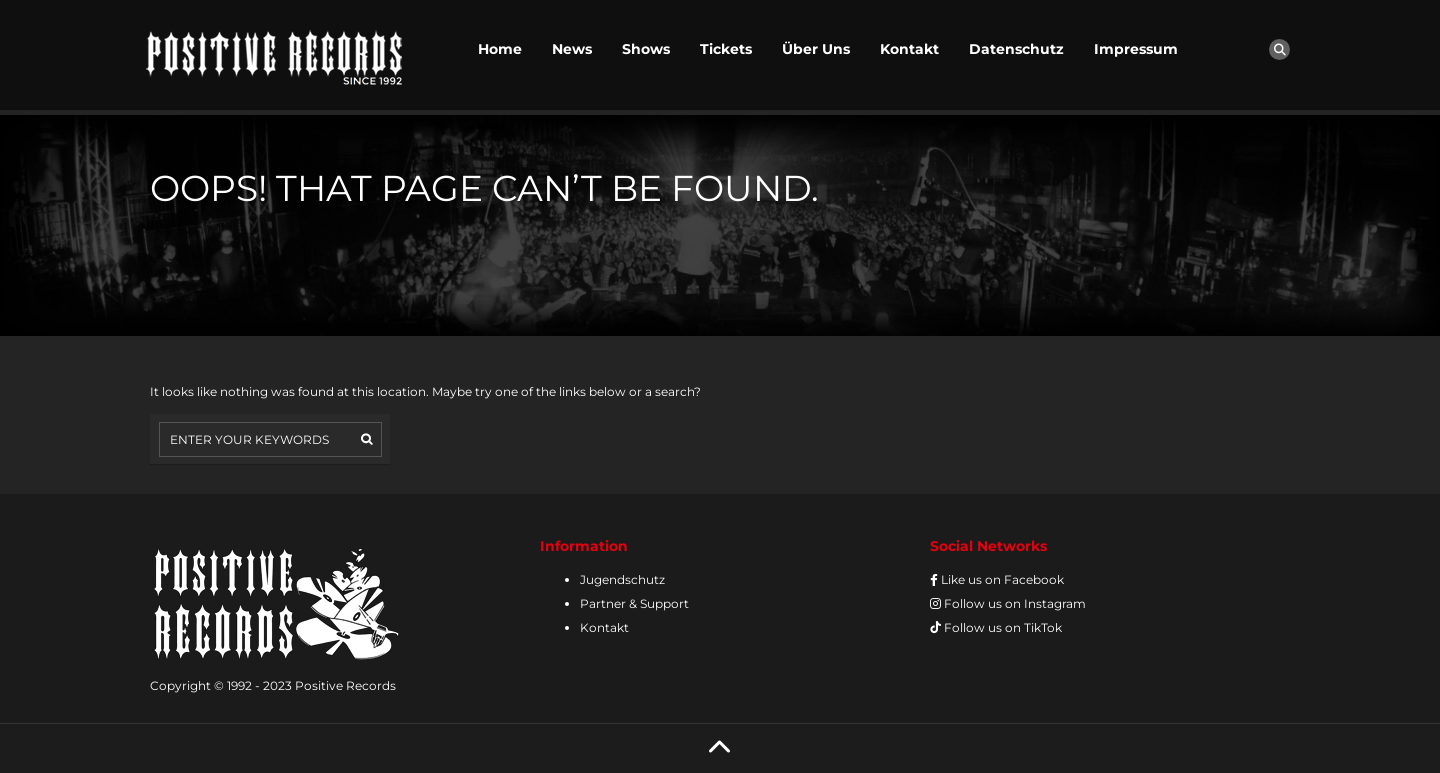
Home (500, 49)
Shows (646, 49)
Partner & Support (634, 603)
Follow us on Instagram (1008, 603)
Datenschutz (1016, 49)
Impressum (1136, 49)
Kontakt (909, 49)
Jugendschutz (622, 579)
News (572, 49)
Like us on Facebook (997, 579)
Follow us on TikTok (996, 627)
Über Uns (816, 49)
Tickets (726, 49)
